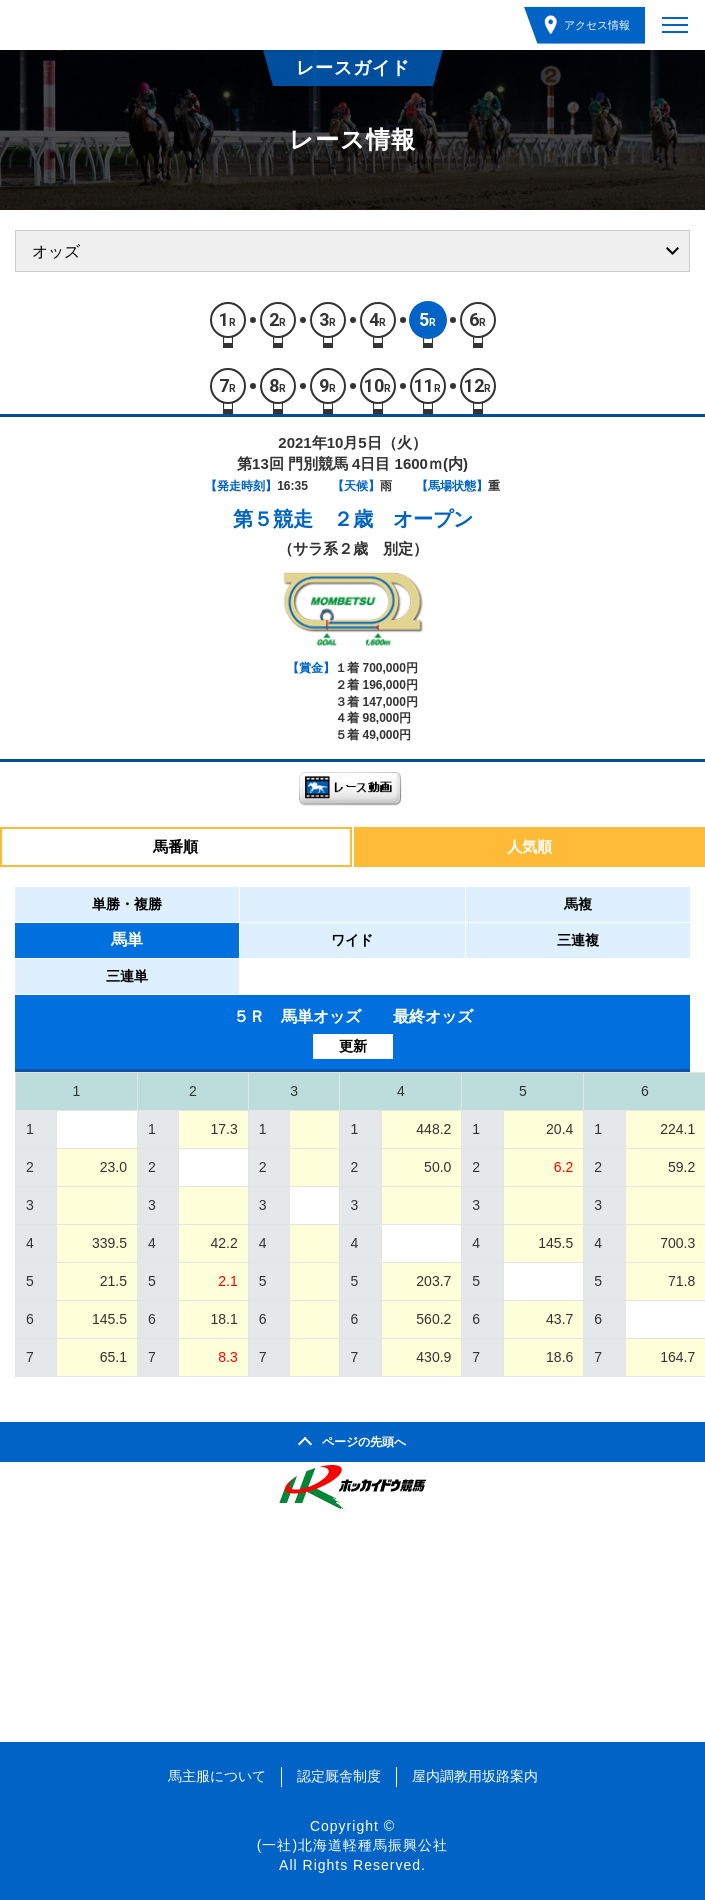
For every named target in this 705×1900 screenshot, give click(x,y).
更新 (353, 1046)
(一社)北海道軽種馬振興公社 (352, 1845)
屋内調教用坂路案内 (475, 1776)
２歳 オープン (403, 519)
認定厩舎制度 (339, 1776)
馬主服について (217, 1776)
